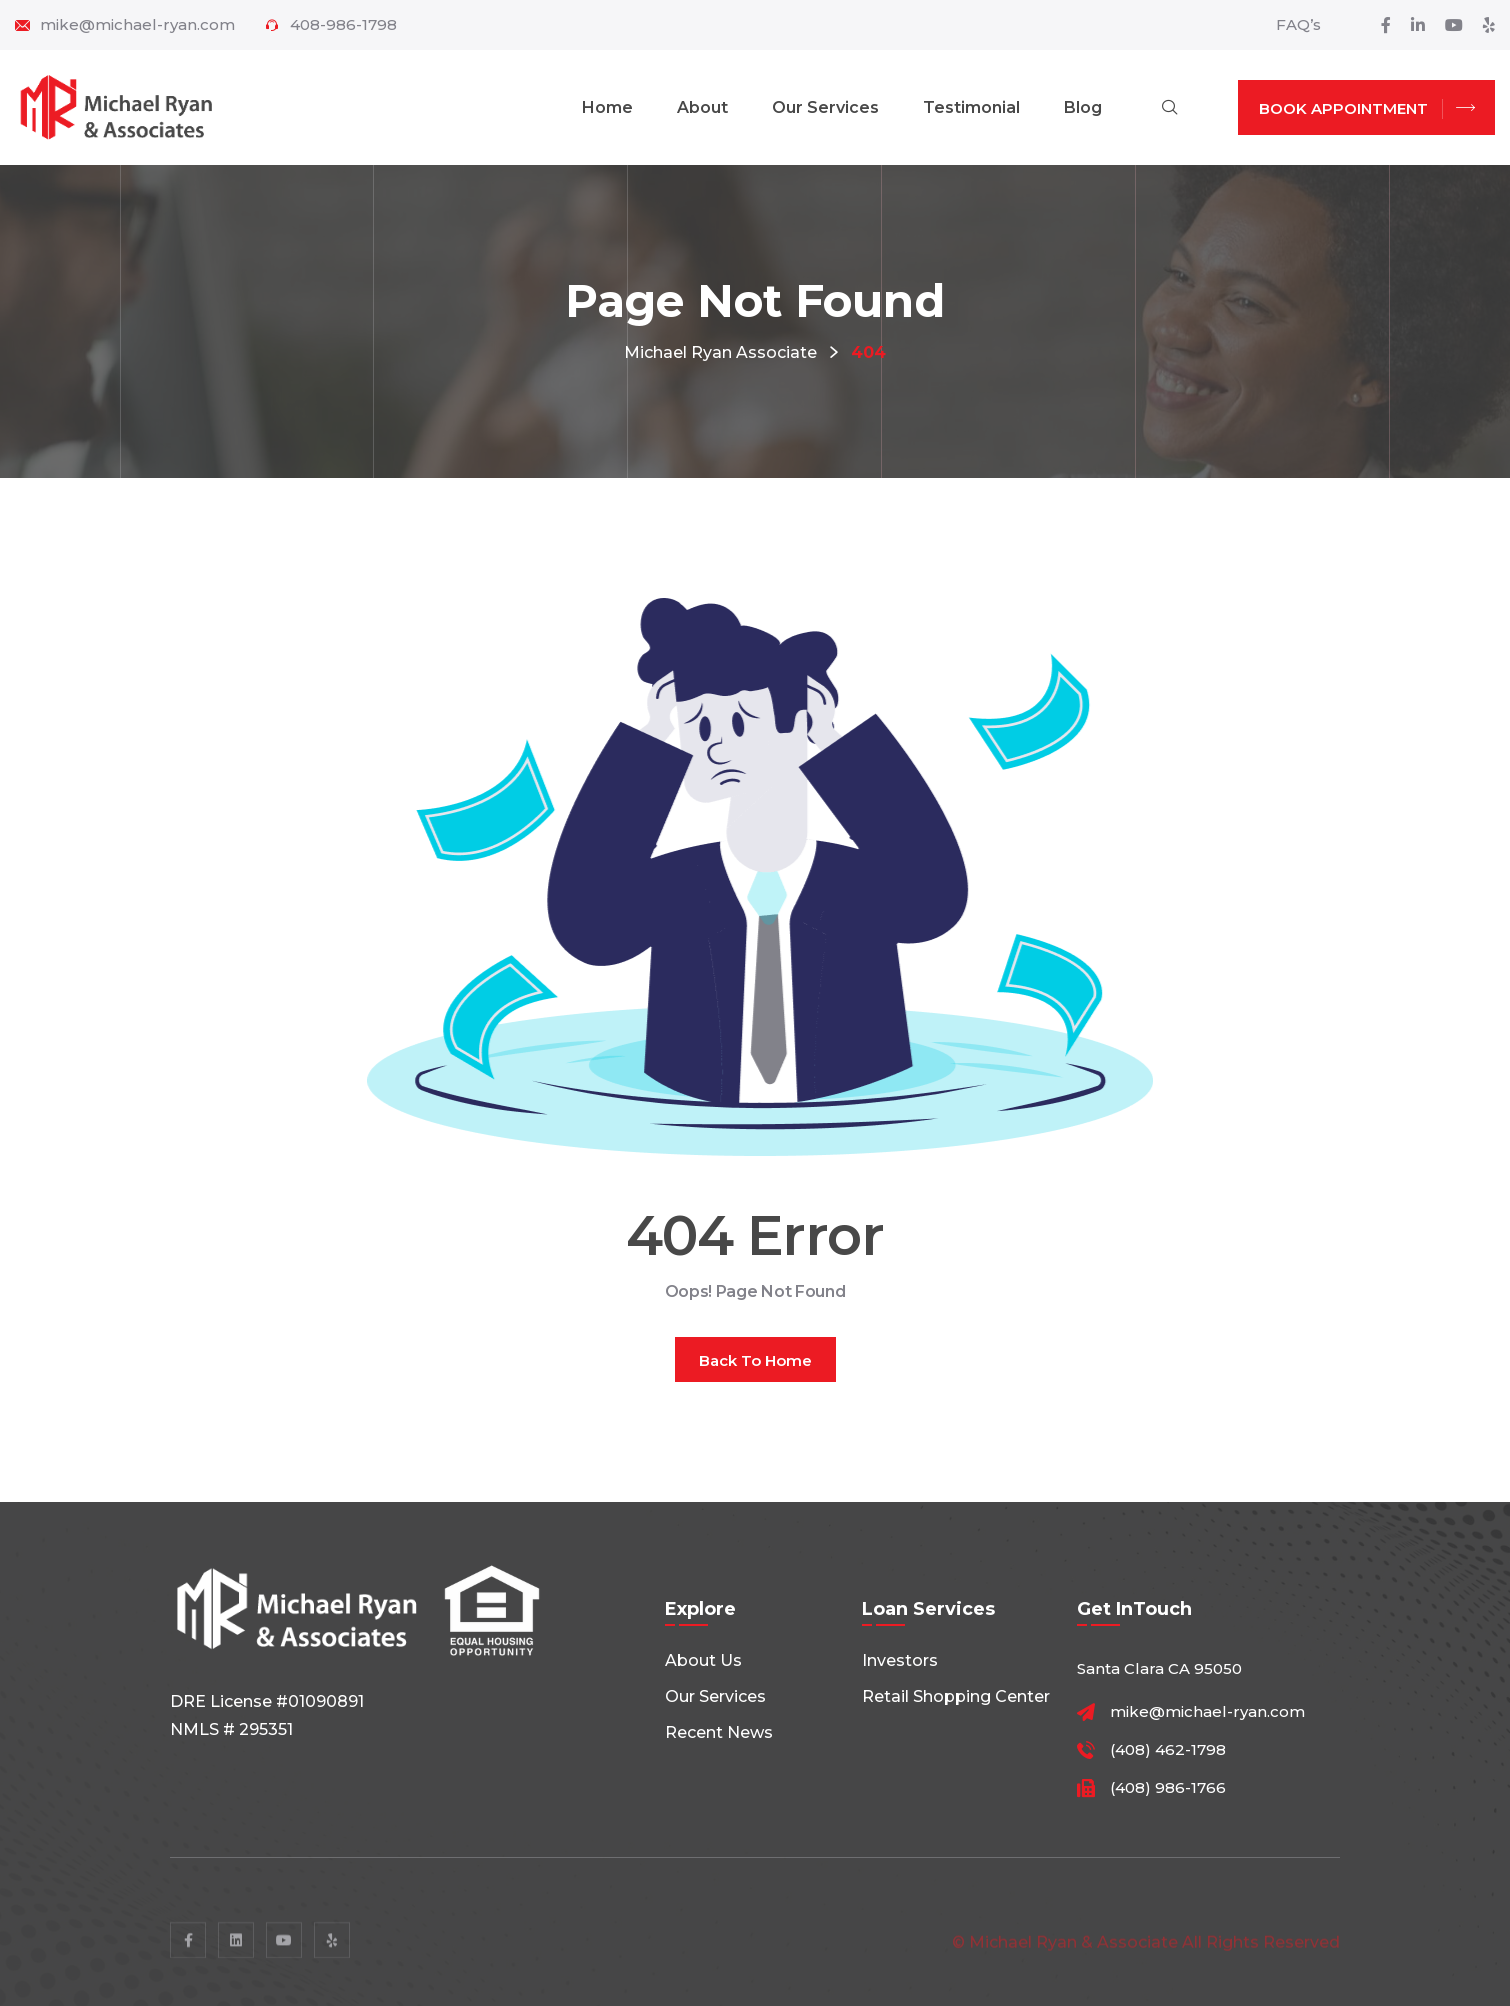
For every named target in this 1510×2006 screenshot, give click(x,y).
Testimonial (971, 107)
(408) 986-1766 (1168, 1788)
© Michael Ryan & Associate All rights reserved (1146, 1948)
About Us (703, 1660)
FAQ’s (1298, 24)
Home (607, 107)
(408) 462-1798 (1168, 1750)
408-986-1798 (343, 25)
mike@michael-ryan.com (137, 25)
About (702, 107)
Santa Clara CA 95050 (1159, 1668)
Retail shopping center (956, 1696)
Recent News (719, 1732)
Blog (1083, 107)
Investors (900, 1660)
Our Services (825, 107)
